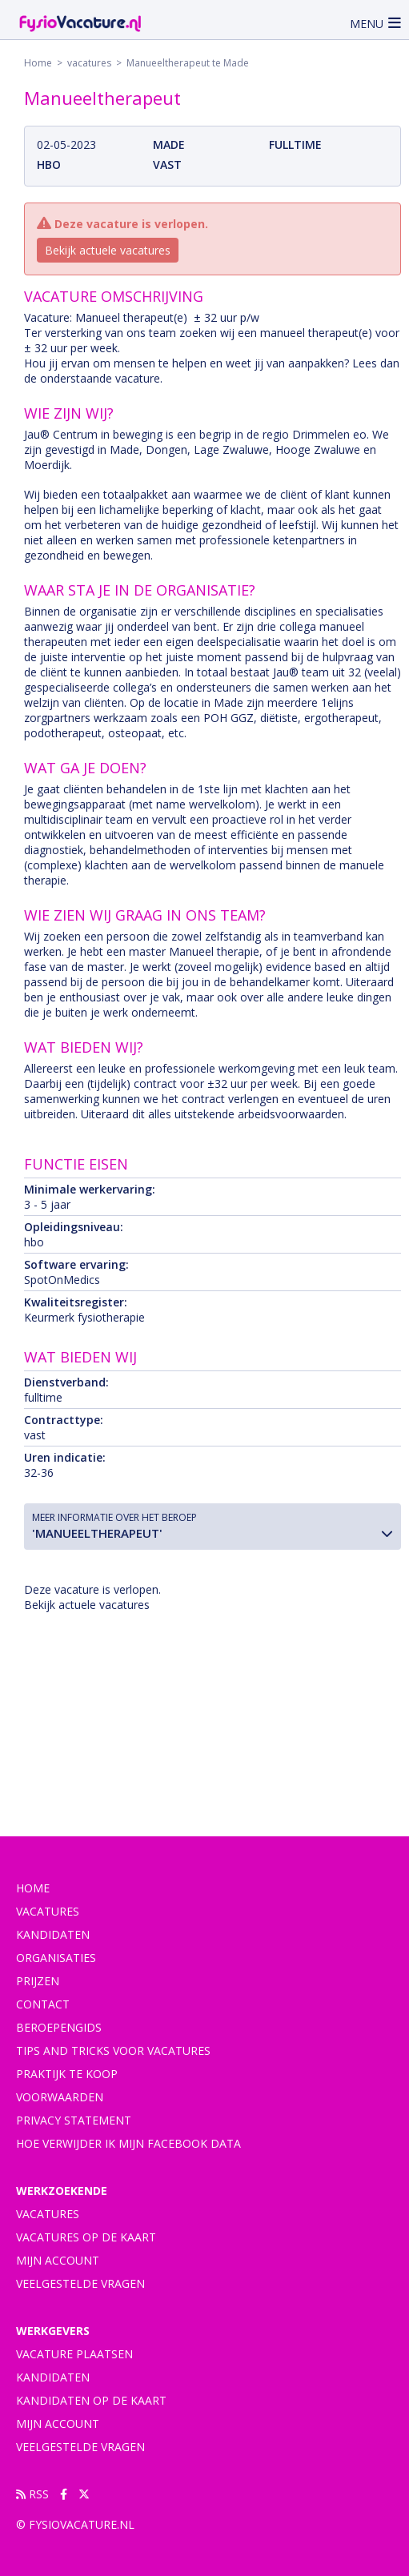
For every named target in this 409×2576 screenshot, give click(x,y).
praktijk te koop (67, 2073)
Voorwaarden (59, 2097)
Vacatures (47, 2213)
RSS (32, 2494)
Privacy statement (73, 2120)
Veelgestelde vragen (80, 2283)
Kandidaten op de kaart (91, 2400)
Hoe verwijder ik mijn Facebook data (128, 2143)
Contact (43, 2004)
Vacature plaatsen (74, 2353)
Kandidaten (53, 1934)
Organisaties (56, 1957)
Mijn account (57, 2260)
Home (38, 63)
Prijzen (37, 1980)
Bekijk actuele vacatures (107, 250)
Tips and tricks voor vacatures (113, 2050)
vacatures (89, 63)
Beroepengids (59, 2027)
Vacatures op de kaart (86, 2237)
